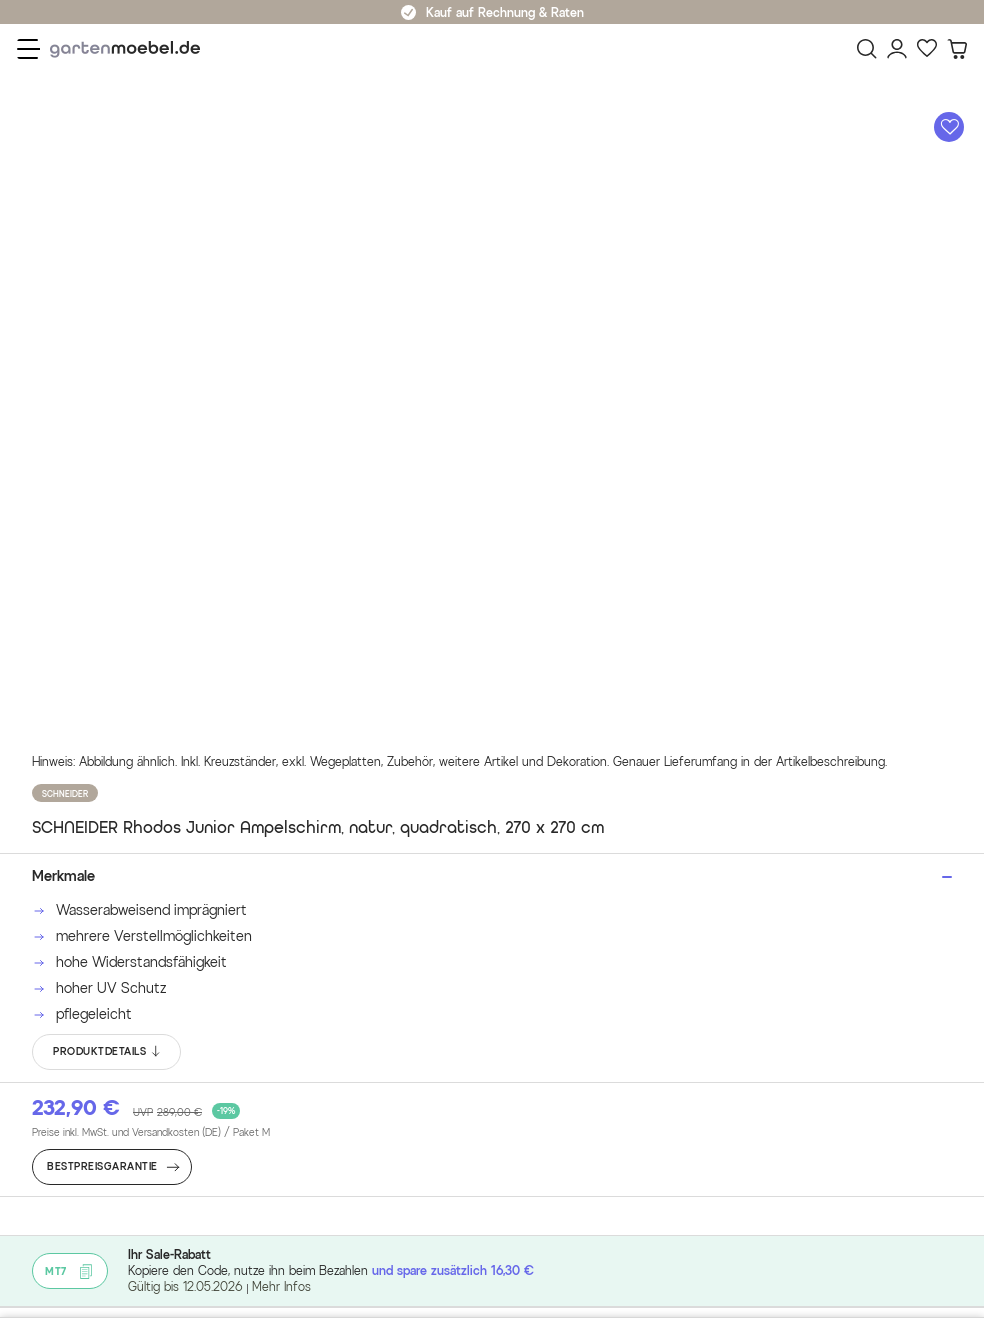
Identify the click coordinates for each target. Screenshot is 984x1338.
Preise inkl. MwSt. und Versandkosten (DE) (151, 1133)
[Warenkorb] (957, 49)
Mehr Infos (281, 1286)
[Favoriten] (927, 49)
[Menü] (28, 49)
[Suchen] (867, 49)
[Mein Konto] (897, 49)
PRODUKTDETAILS (107, 1052)
